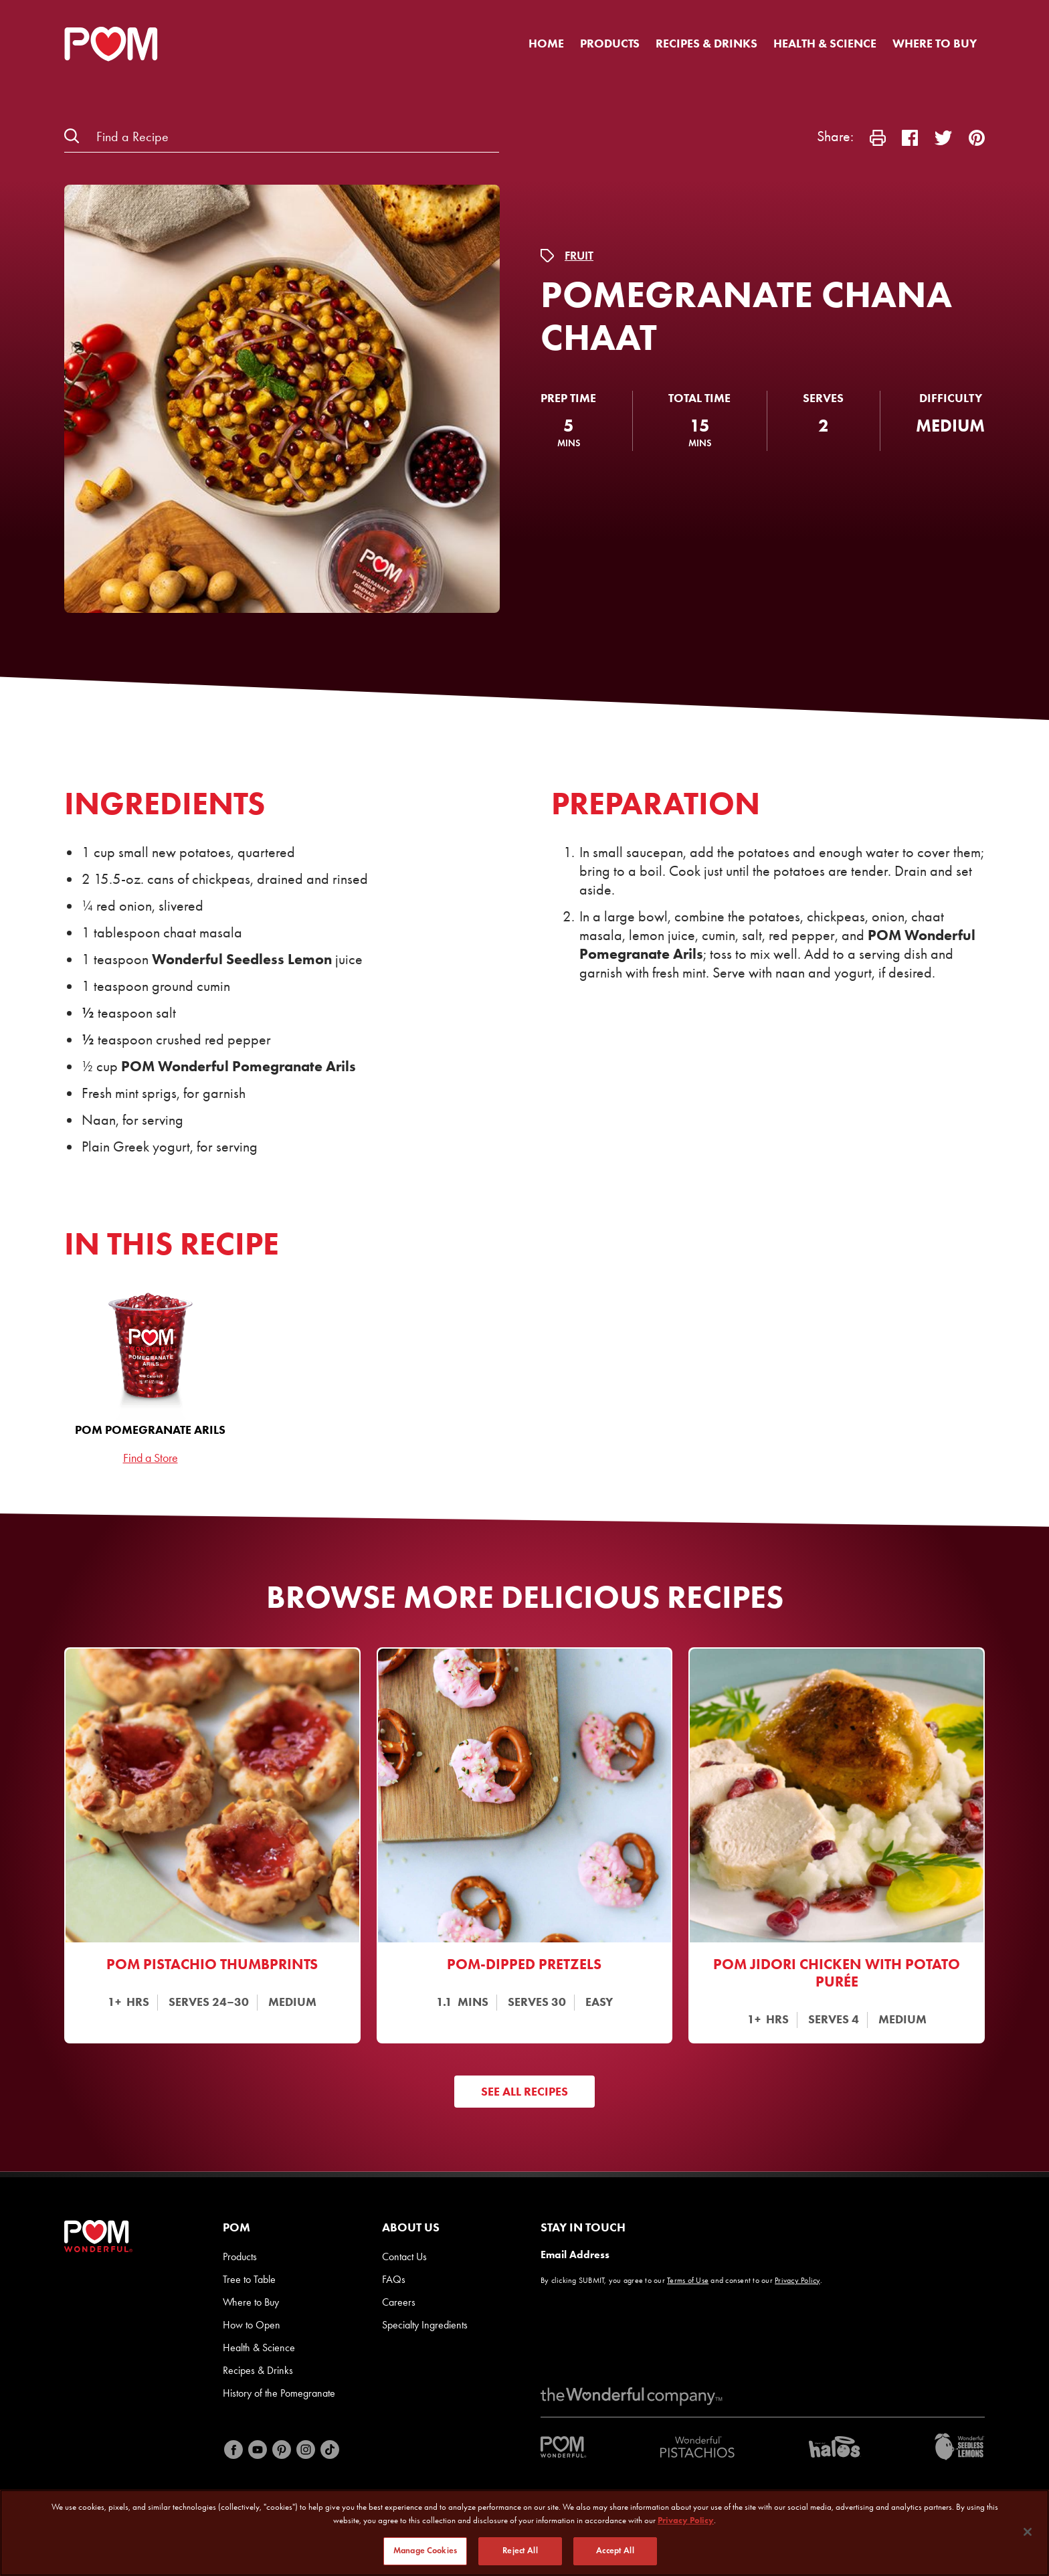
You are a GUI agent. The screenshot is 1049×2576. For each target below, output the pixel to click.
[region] (524, 2533)
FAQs (393, 2279)
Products (610, 43)
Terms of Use (687, 2280)
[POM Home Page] (111, 44)
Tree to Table (249, 2279)
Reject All (519, 2550)
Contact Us (404, 2256)
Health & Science (824, 43)
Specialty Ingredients (425, 2324)
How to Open (251, 2324)
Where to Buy (934, 43)
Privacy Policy (797, 2280)
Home (546, 43)
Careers (398, 2302)
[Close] (1027, 2532)
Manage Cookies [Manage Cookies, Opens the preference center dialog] (425, 2550)
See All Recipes (524, 2091)
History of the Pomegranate (279, 2393)
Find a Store (150, 1458)
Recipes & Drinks (706, 43)
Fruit (579, 255)
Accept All (615, 2550)
